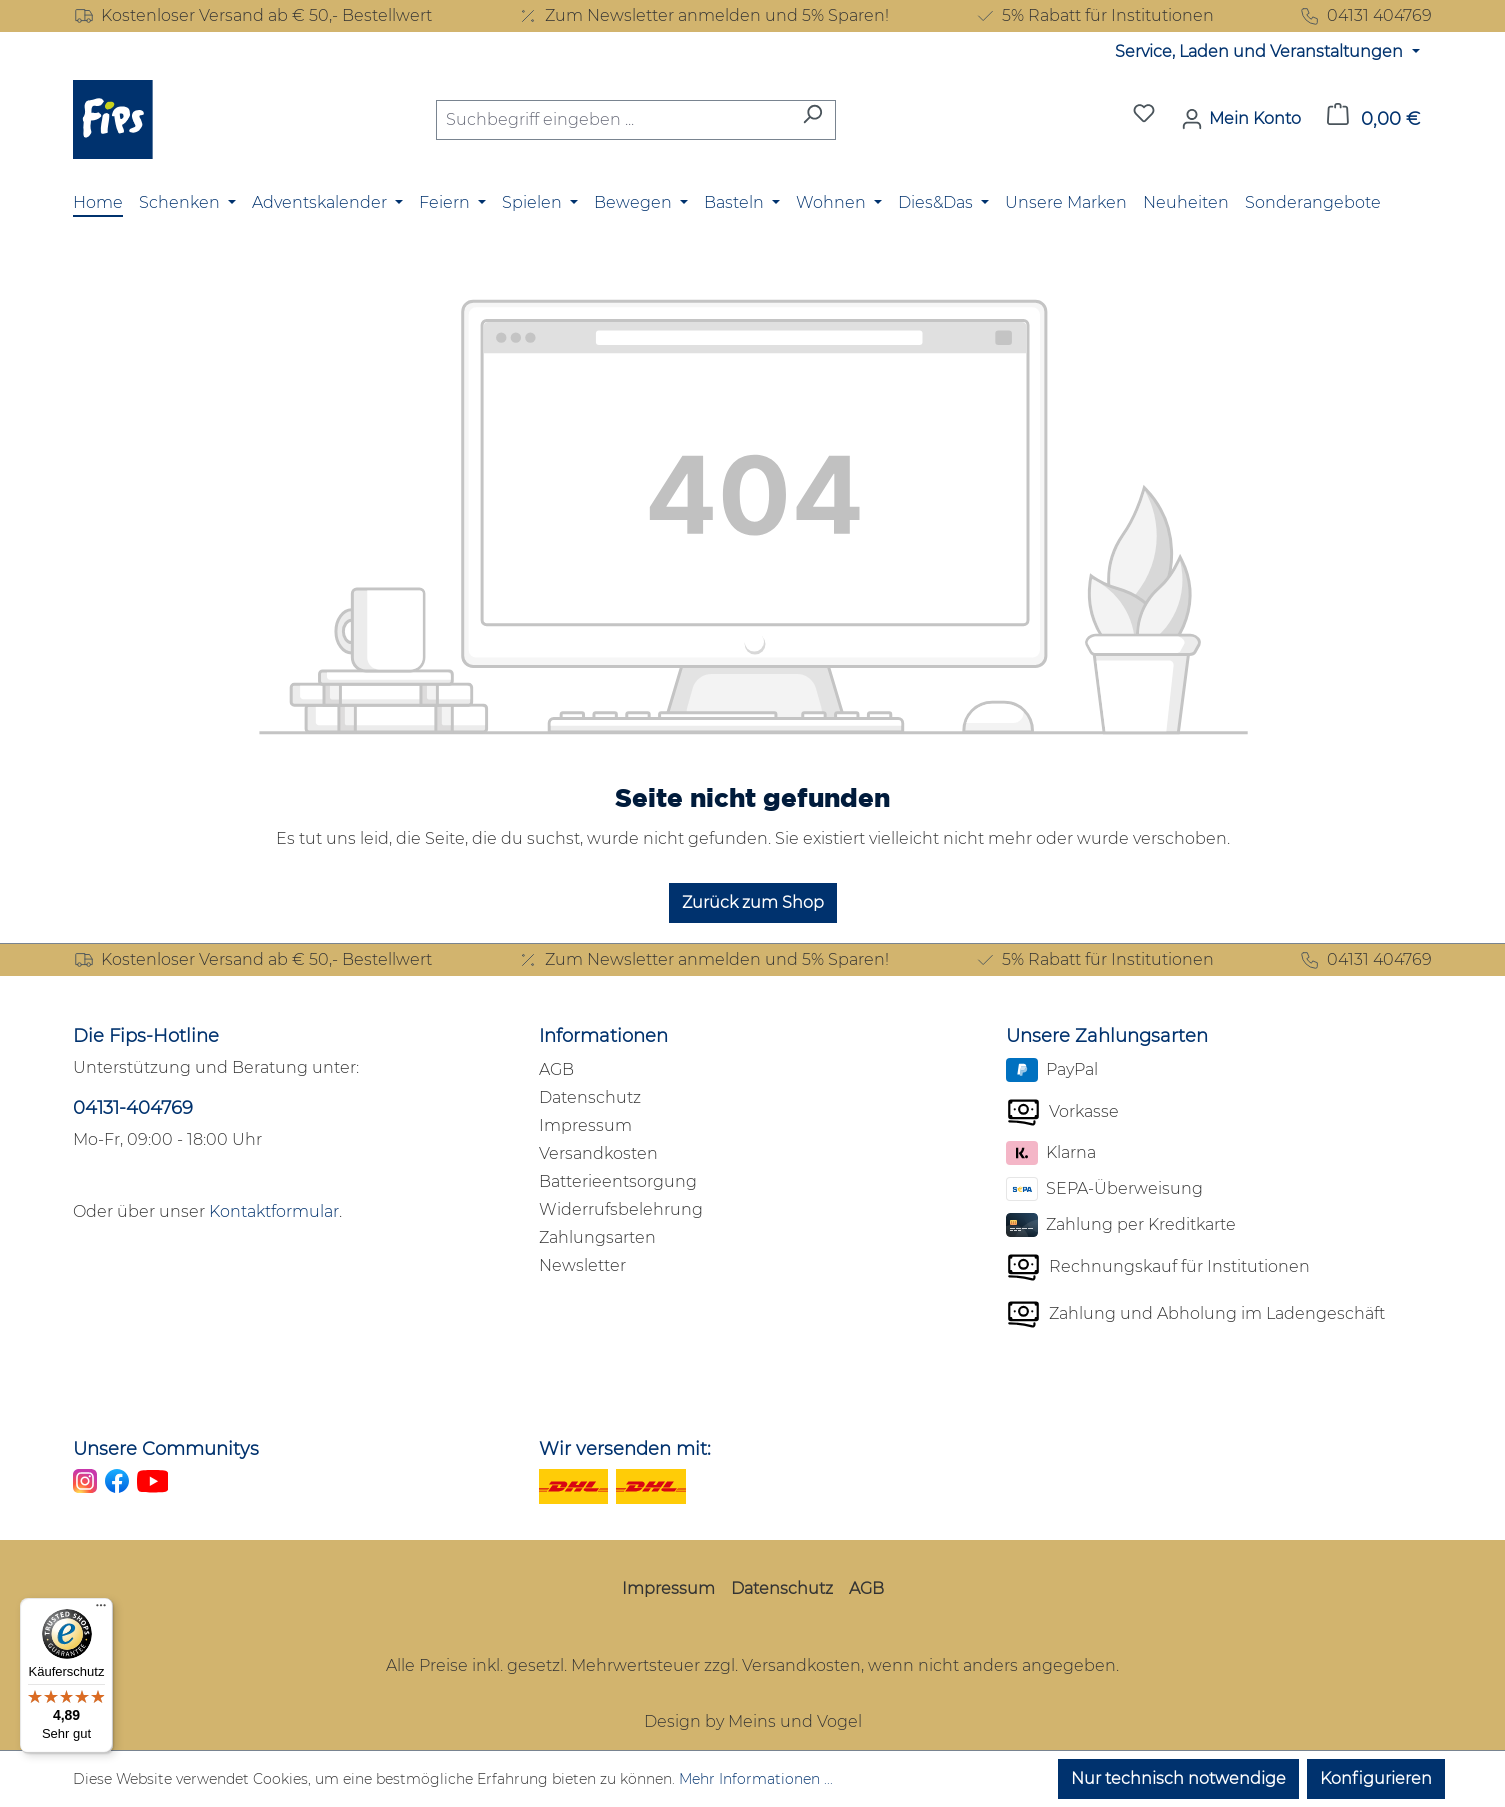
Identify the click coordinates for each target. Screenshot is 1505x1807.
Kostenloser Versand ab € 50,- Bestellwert (252, 16)
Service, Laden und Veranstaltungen (1261, 51)
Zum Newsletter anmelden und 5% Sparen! (703, 16)
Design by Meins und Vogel (753, 1721)
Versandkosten (598, 1153)
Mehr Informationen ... (756, 1779)
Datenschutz (590, 1097)
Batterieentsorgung (618, 1181)
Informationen (603, 1036)
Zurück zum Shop (753, 902)
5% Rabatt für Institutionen (1094, 16)
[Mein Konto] (1241, 119)
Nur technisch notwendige (1178, 1778)
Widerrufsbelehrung (621, 1209)
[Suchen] (812, 120)
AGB (556, 1069)
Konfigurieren (1376, 1778)
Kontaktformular (274, 1211)
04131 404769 (1365, 16)
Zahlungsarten (597, 1237)
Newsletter (582, 1265)
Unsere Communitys (166, 1449)
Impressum (585, 1125)
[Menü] (101, 1610)
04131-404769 (133, 1108)
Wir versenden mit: (625, 1449)
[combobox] (613, 120)
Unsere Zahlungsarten (1107, 1036)
